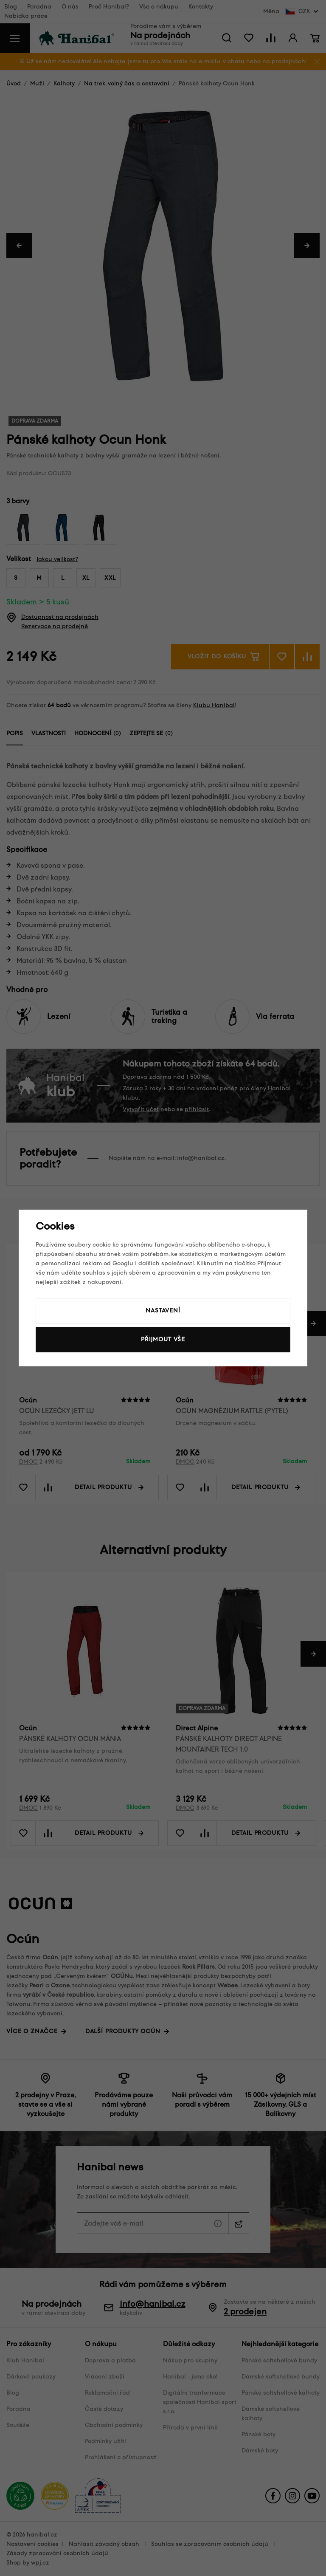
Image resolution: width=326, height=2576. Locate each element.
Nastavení (163, 1310)
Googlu (122, 1263)
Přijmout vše (163, 1339)
